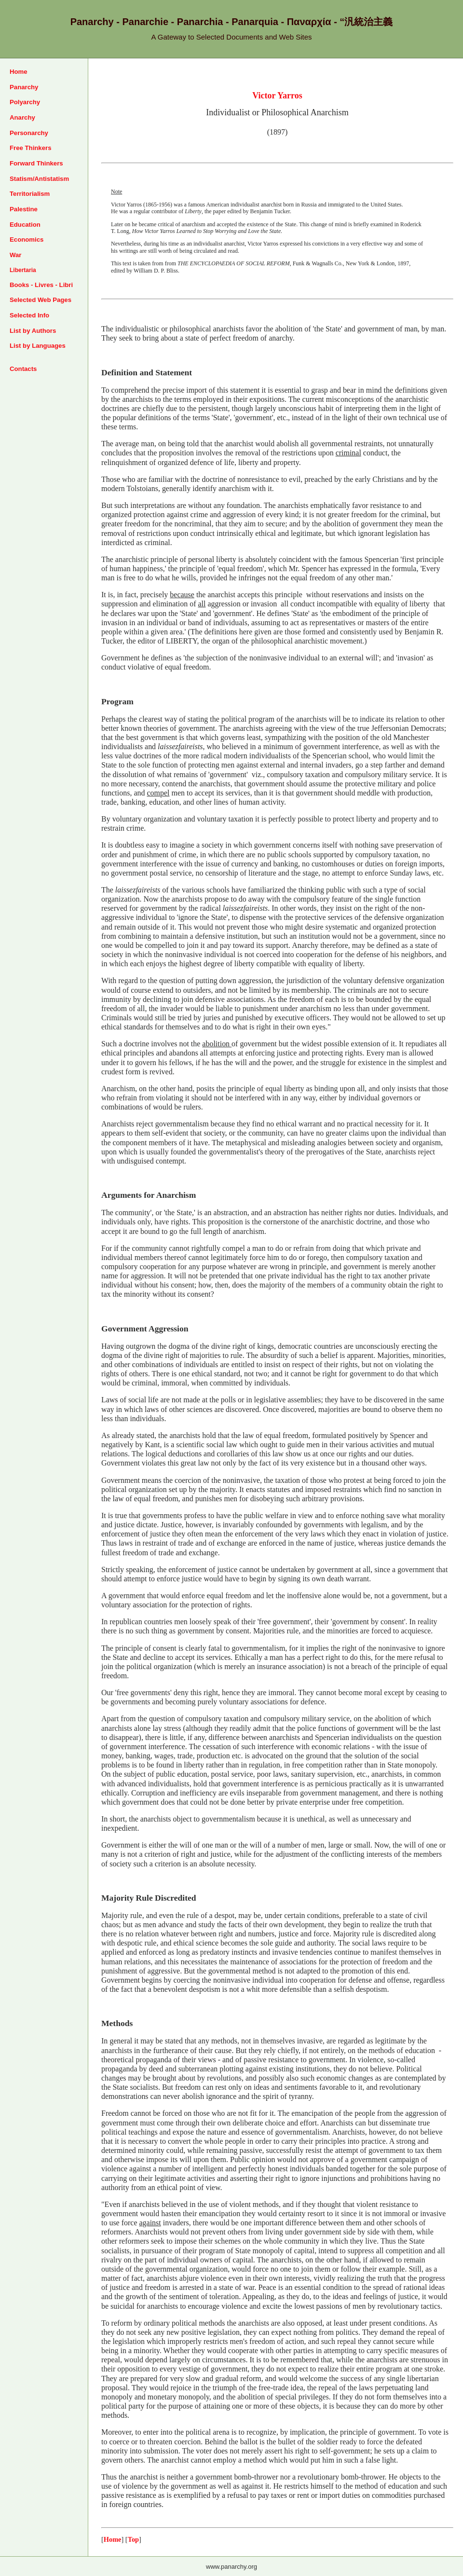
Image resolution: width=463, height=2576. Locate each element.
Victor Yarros (277, 95)
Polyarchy (25, 102)
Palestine (24, 209)
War (15, 255)
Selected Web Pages (40, 299)
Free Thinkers (31, 147)
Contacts (23, 368)
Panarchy (24, 87)
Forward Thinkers (36, 163)
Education (25, 224)
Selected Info (29, 315)
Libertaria (23, 270)
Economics (26, 239)
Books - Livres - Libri (41, 284)
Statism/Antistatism (39, 178)
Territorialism (30, 193)
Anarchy (22, 117)
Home (18, 71)
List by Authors (33, 330)
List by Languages (38, 345)
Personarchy (29, 133)
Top (133, 2539)
